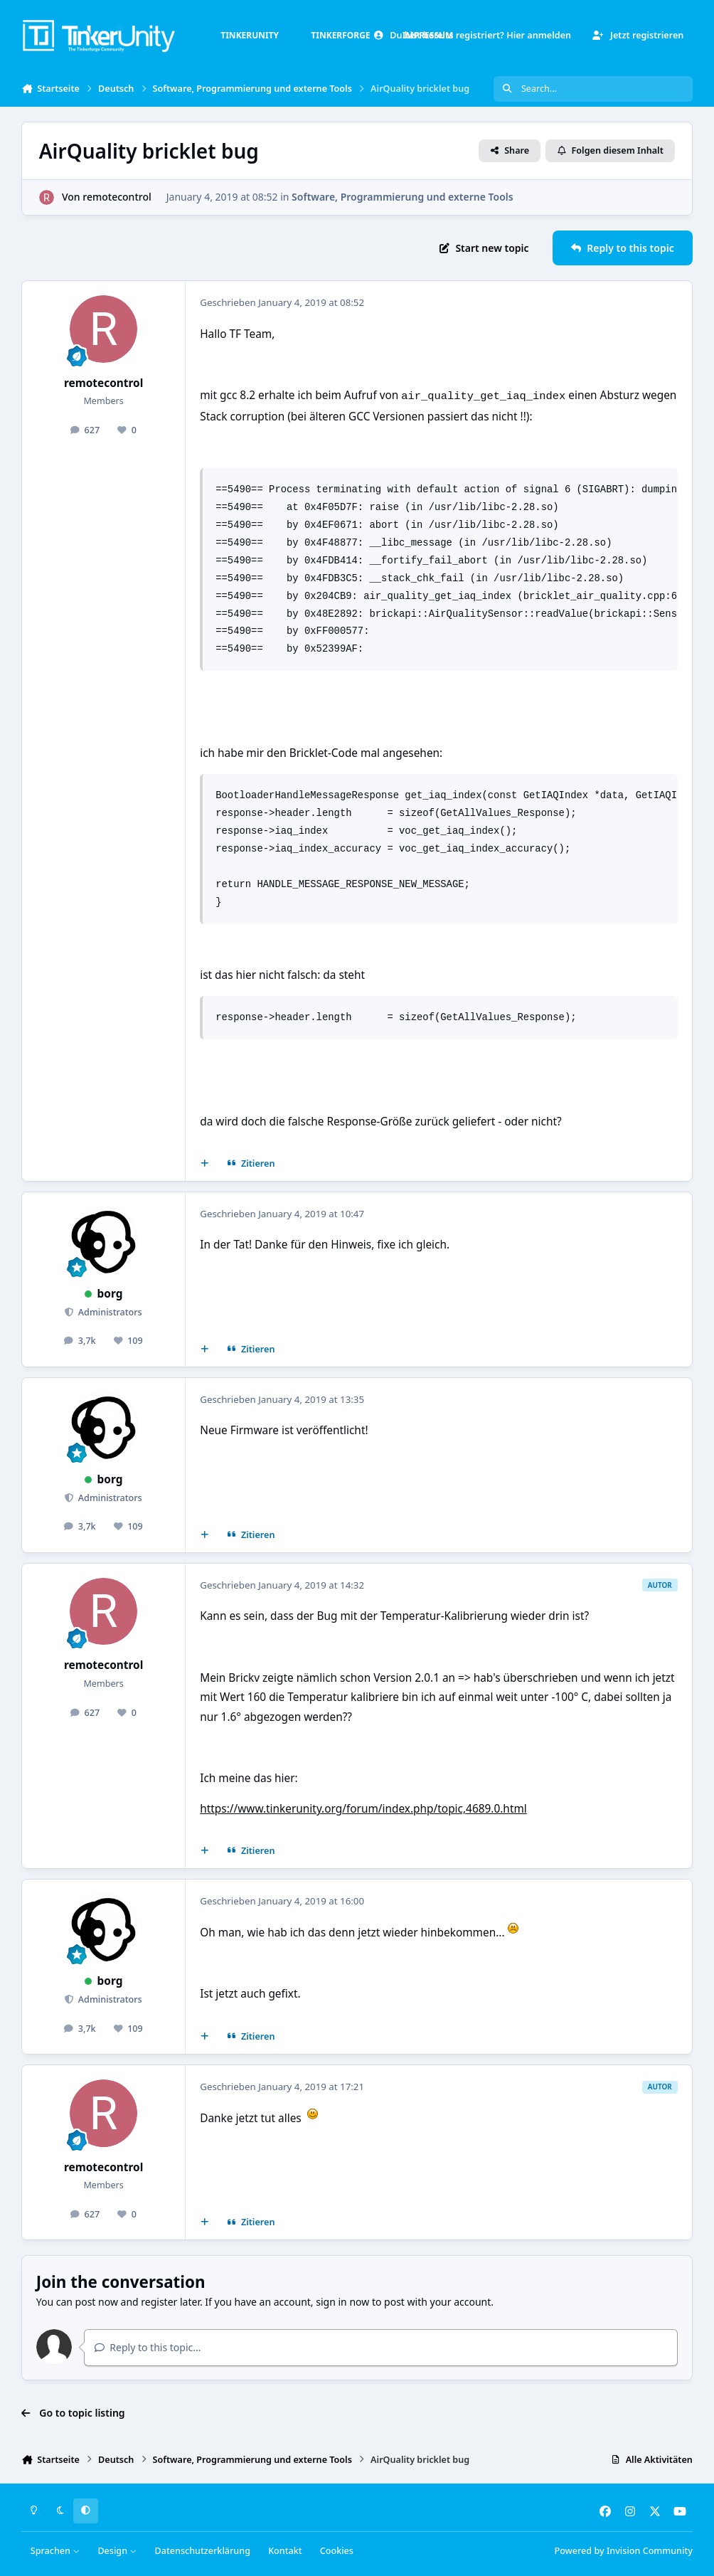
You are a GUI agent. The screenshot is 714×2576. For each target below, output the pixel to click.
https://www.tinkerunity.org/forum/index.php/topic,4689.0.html (363, 1808)
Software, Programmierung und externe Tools (402, 196)
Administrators (109, 1312)
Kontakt (285, 2551)
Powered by (623, 2551)
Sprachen (55, 2551)
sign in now (342, 2302)
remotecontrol (116, 196)
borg (110, 1293)
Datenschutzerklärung (202, 2551)
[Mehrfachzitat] (204, 1163)
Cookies (336, 2551)
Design (117, 2551)
